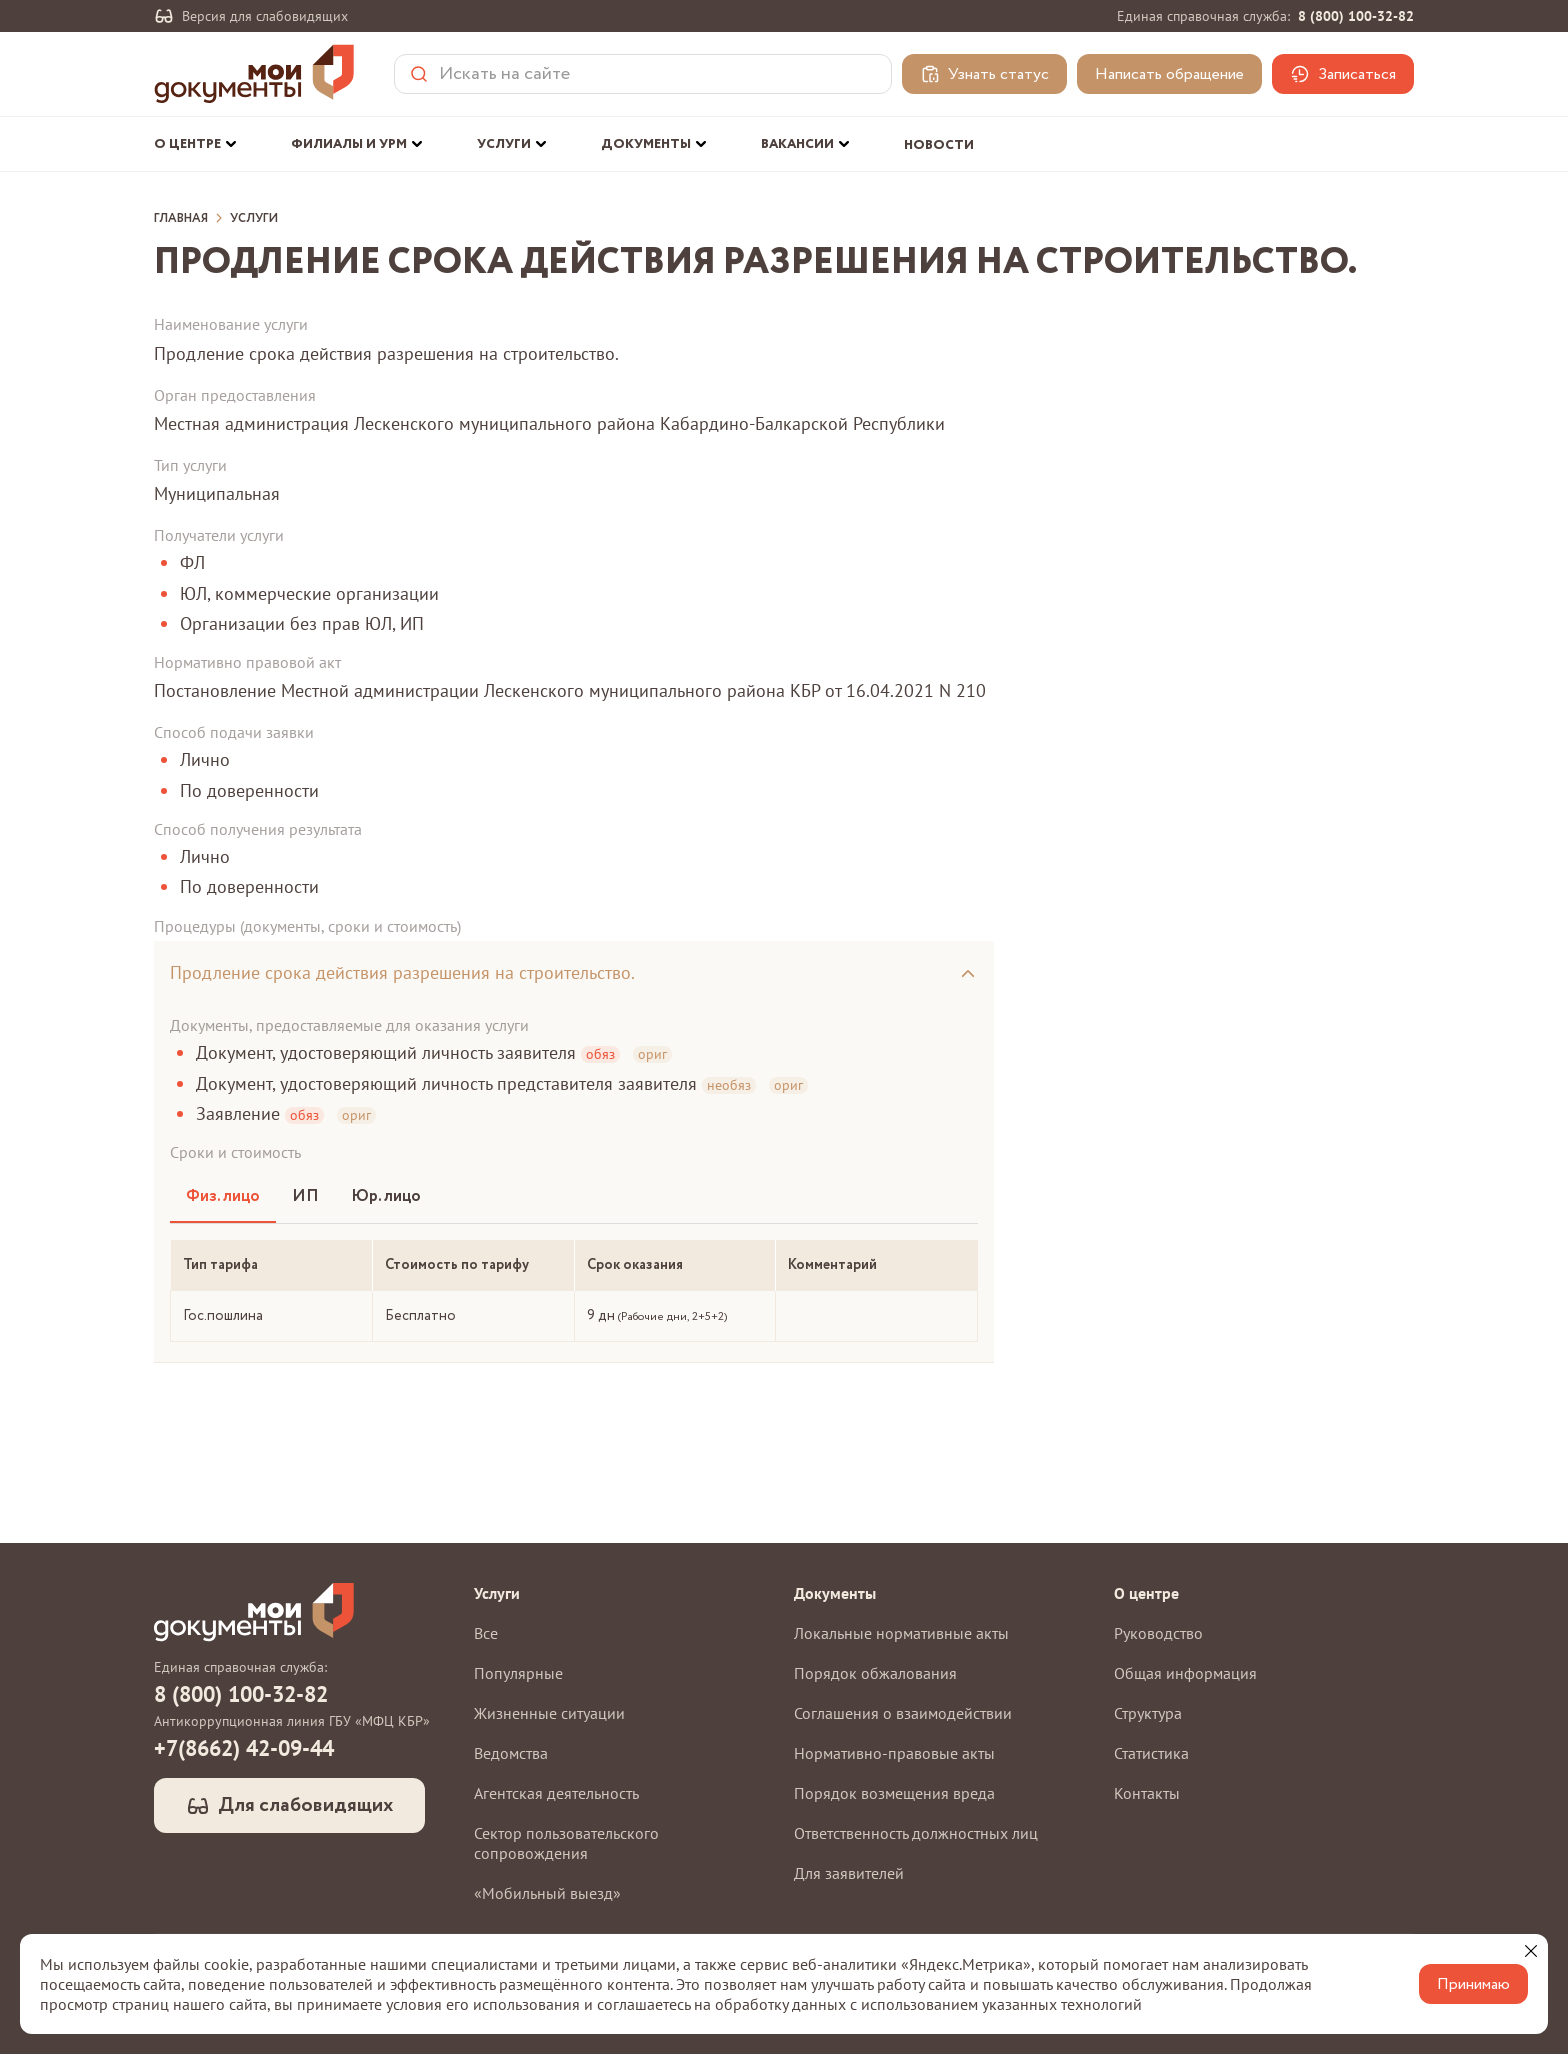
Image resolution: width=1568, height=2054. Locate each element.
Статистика (1151, 1753)
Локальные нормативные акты (901, 1633)
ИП (305, 1196)
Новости (939, 145)
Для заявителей (849, 1873)
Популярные (518, 1673)
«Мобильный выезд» (547, 1893)
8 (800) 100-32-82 (1356, 16)
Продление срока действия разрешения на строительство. (402, 972)
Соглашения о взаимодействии (903, 1713)
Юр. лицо (386, 1196)
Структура (1148, 1713)
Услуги (254, 219)
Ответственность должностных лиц (916, 1833)
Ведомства (511, 1753)
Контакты (1147, 1793)
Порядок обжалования (875, 1673)
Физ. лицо (223, 1196)
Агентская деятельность (556, 1793)
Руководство (1158, 1633)
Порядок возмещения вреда (894, 1793)
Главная (181, 219)
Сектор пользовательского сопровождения (566, 1843)
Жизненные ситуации (549, 1713)
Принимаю (1473, 1984)
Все (486, 1633)
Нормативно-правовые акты (894, 1753)
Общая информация (1185, 1673)
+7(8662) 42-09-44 (244, 1748)
